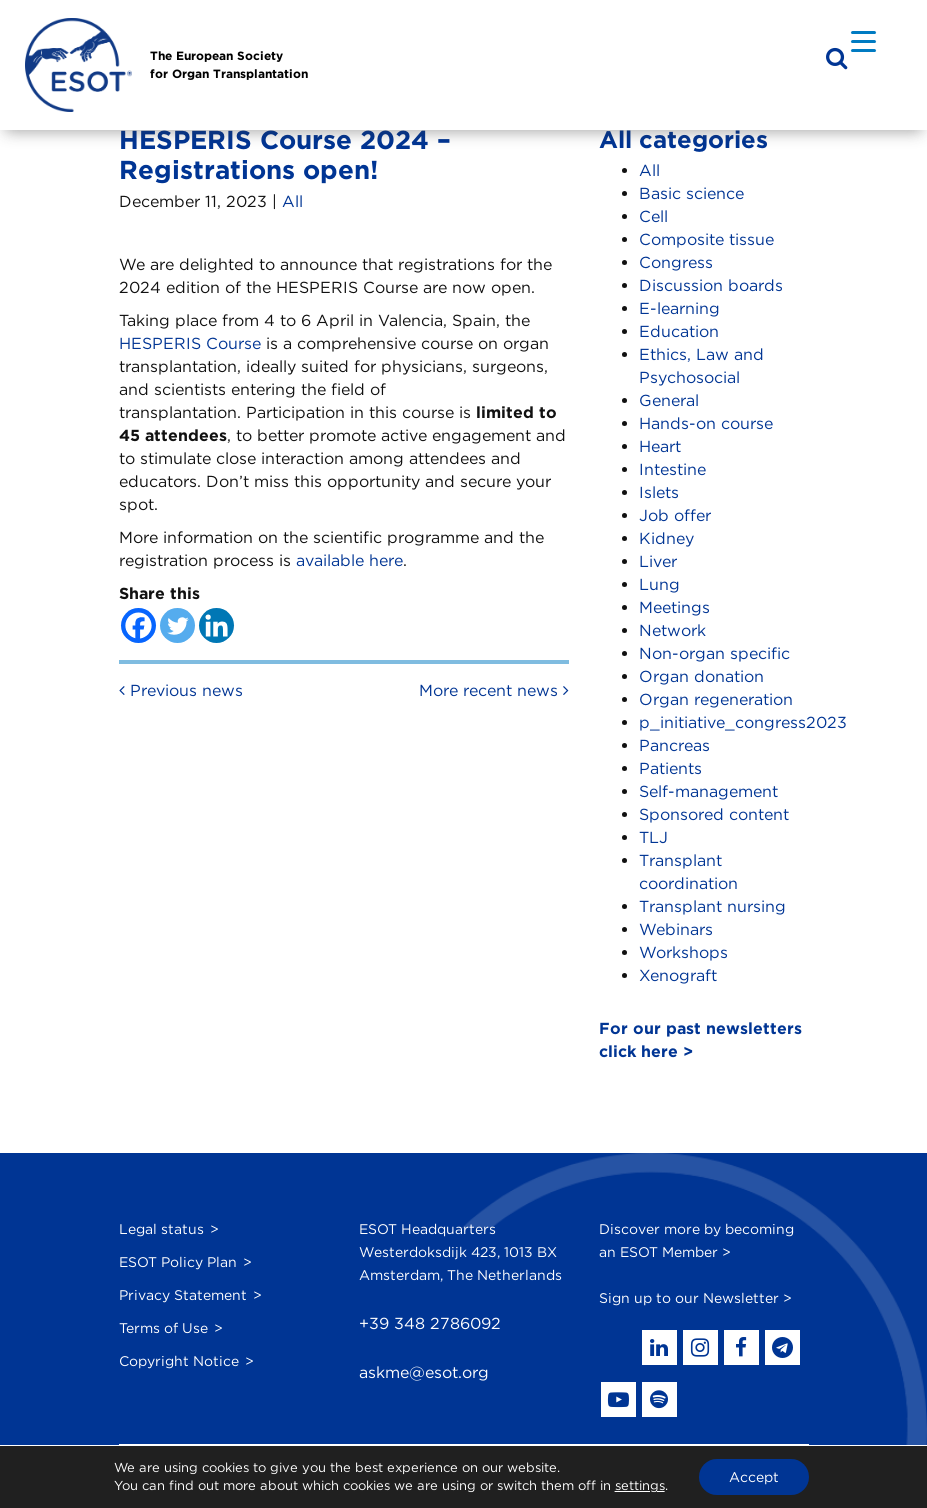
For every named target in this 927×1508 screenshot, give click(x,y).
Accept (754, 1477)
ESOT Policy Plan (178, 1262)
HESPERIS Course (190, 343)
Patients (670, 768)
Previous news (181, 690)
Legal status (161, 1229)
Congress (676, 262)
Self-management (708, 791)
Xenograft (678, 975)
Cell (653, 216)
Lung (659, 584)
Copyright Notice (179, 1361)
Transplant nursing (712, 906)
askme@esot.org (424, 1372)
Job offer (675, 515)
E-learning (679, 308)
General (669, 400)
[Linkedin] (216, 625)
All (292, 201)
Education (679, 331)
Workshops (683, 952)
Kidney (666, 538)
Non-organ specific (714, 653)
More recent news (494, 690)
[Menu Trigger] (863, 40)
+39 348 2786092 (430, 1323)
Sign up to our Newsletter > (695, 1298)
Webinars (676, 929)
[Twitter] (177, 625)
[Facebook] (138, 625)
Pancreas (674, 745)
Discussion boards (711, 285)
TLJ (653, 837)
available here (349, 560)
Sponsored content (714, 814)
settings (640, 1485)
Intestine (672, 469)
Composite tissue (706, 239)
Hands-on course (706, 423)
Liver (658, 561)
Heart (660, 446)
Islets (659, 492)
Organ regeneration (716, 699)
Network (672, 630)
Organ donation (701, 676)
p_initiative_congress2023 (743, 722)
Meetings (674, 607)
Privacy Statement (183, 1295)
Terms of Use (163, 1328)
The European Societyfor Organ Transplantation (229, 64)
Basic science (691, 193)
